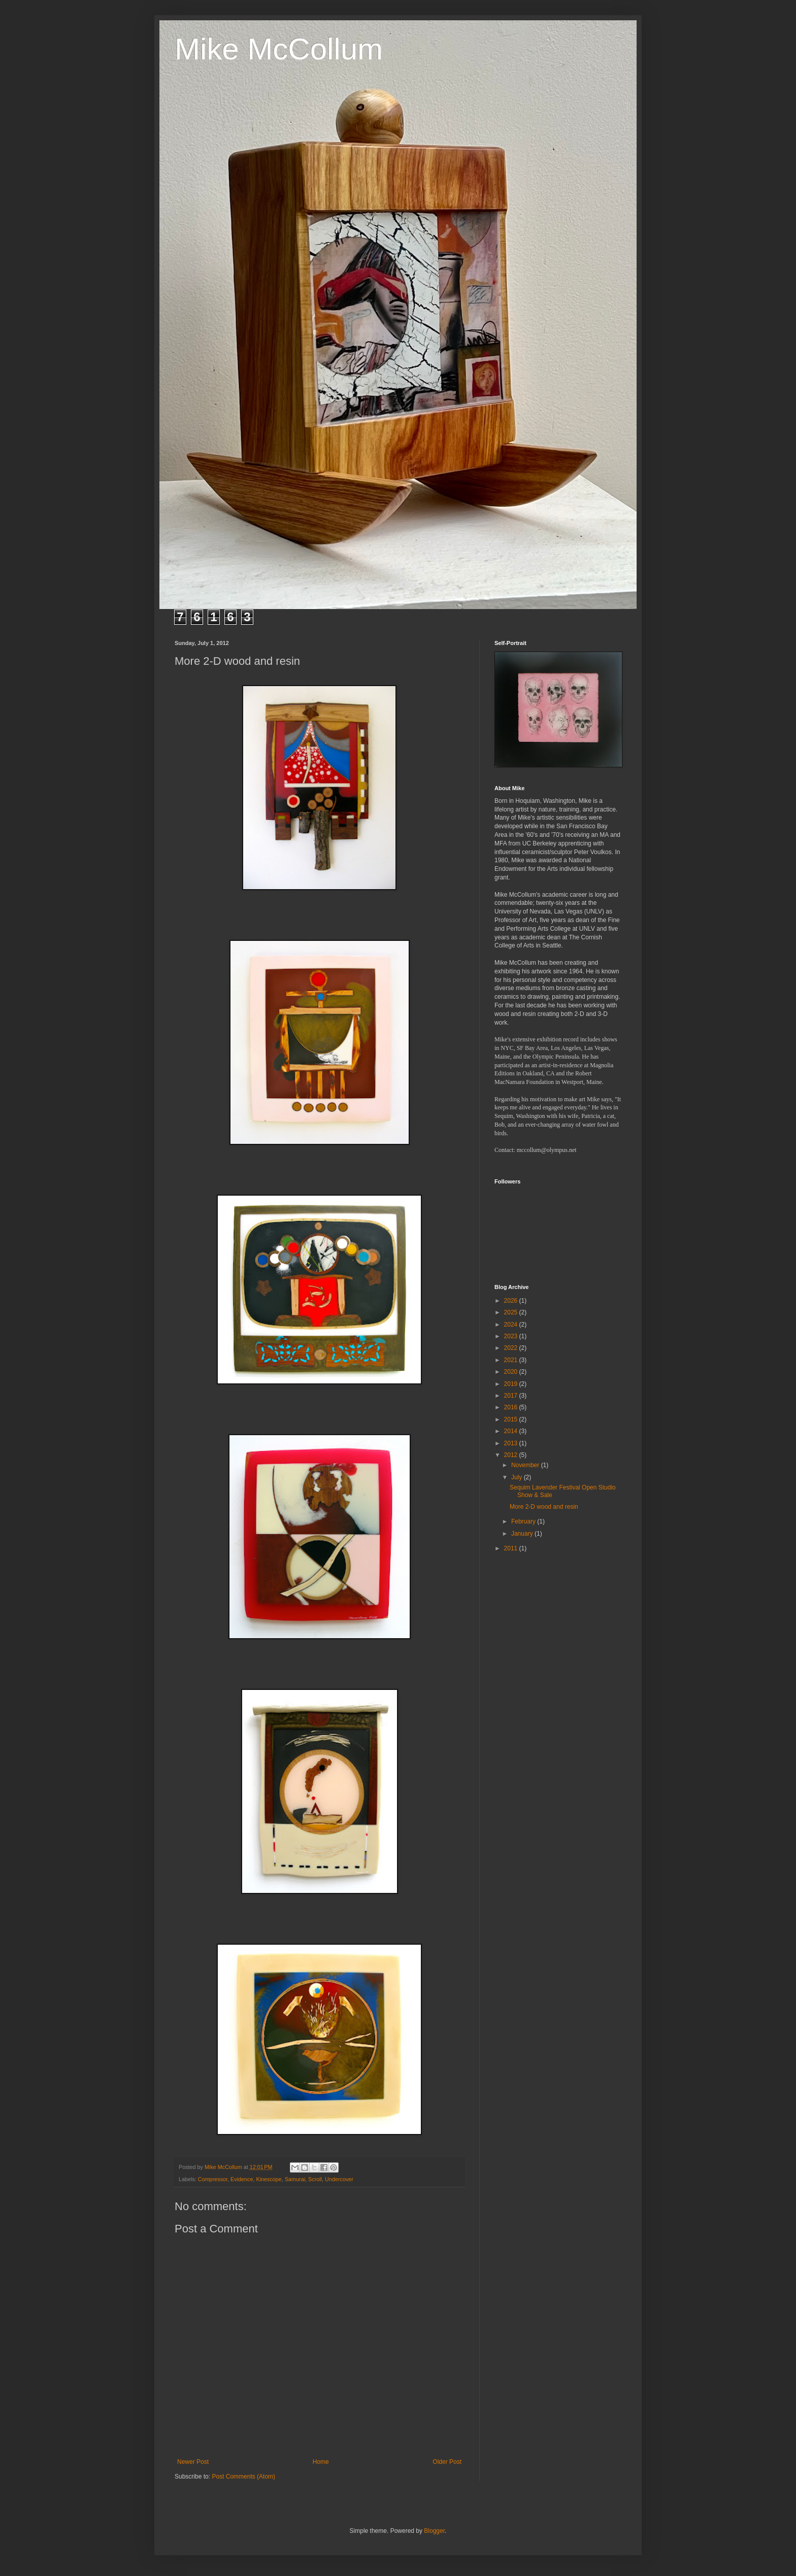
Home (321, 2461)
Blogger (434, 2530)
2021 (511, 1360)
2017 (511, 1395)
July (517, 1477)
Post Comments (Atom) (243, 2476)
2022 (511, 1347)
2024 (511, 1324)
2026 (511, 1300)
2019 (511, 1383)
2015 (511, 1419)
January (523, 1533)
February (524, 1521)
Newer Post (193, 2461)
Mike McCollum (279, 49)
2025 (511, 1312)
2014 (511, 1431)
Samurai (295, 2179)
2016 (511, 1407)
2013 (511, 1443)
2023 (511, 1336)
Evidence (241, 2179)
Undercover (339, 2179)
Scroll (315, 2179)
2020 (511, 1371)
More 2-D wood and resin (544, 1506)
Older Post (447, 2461)
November (526, 1465)
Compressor (212, 2179)
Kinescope (268, 2179)
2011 (511, 1548)
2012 (511, 1455)
